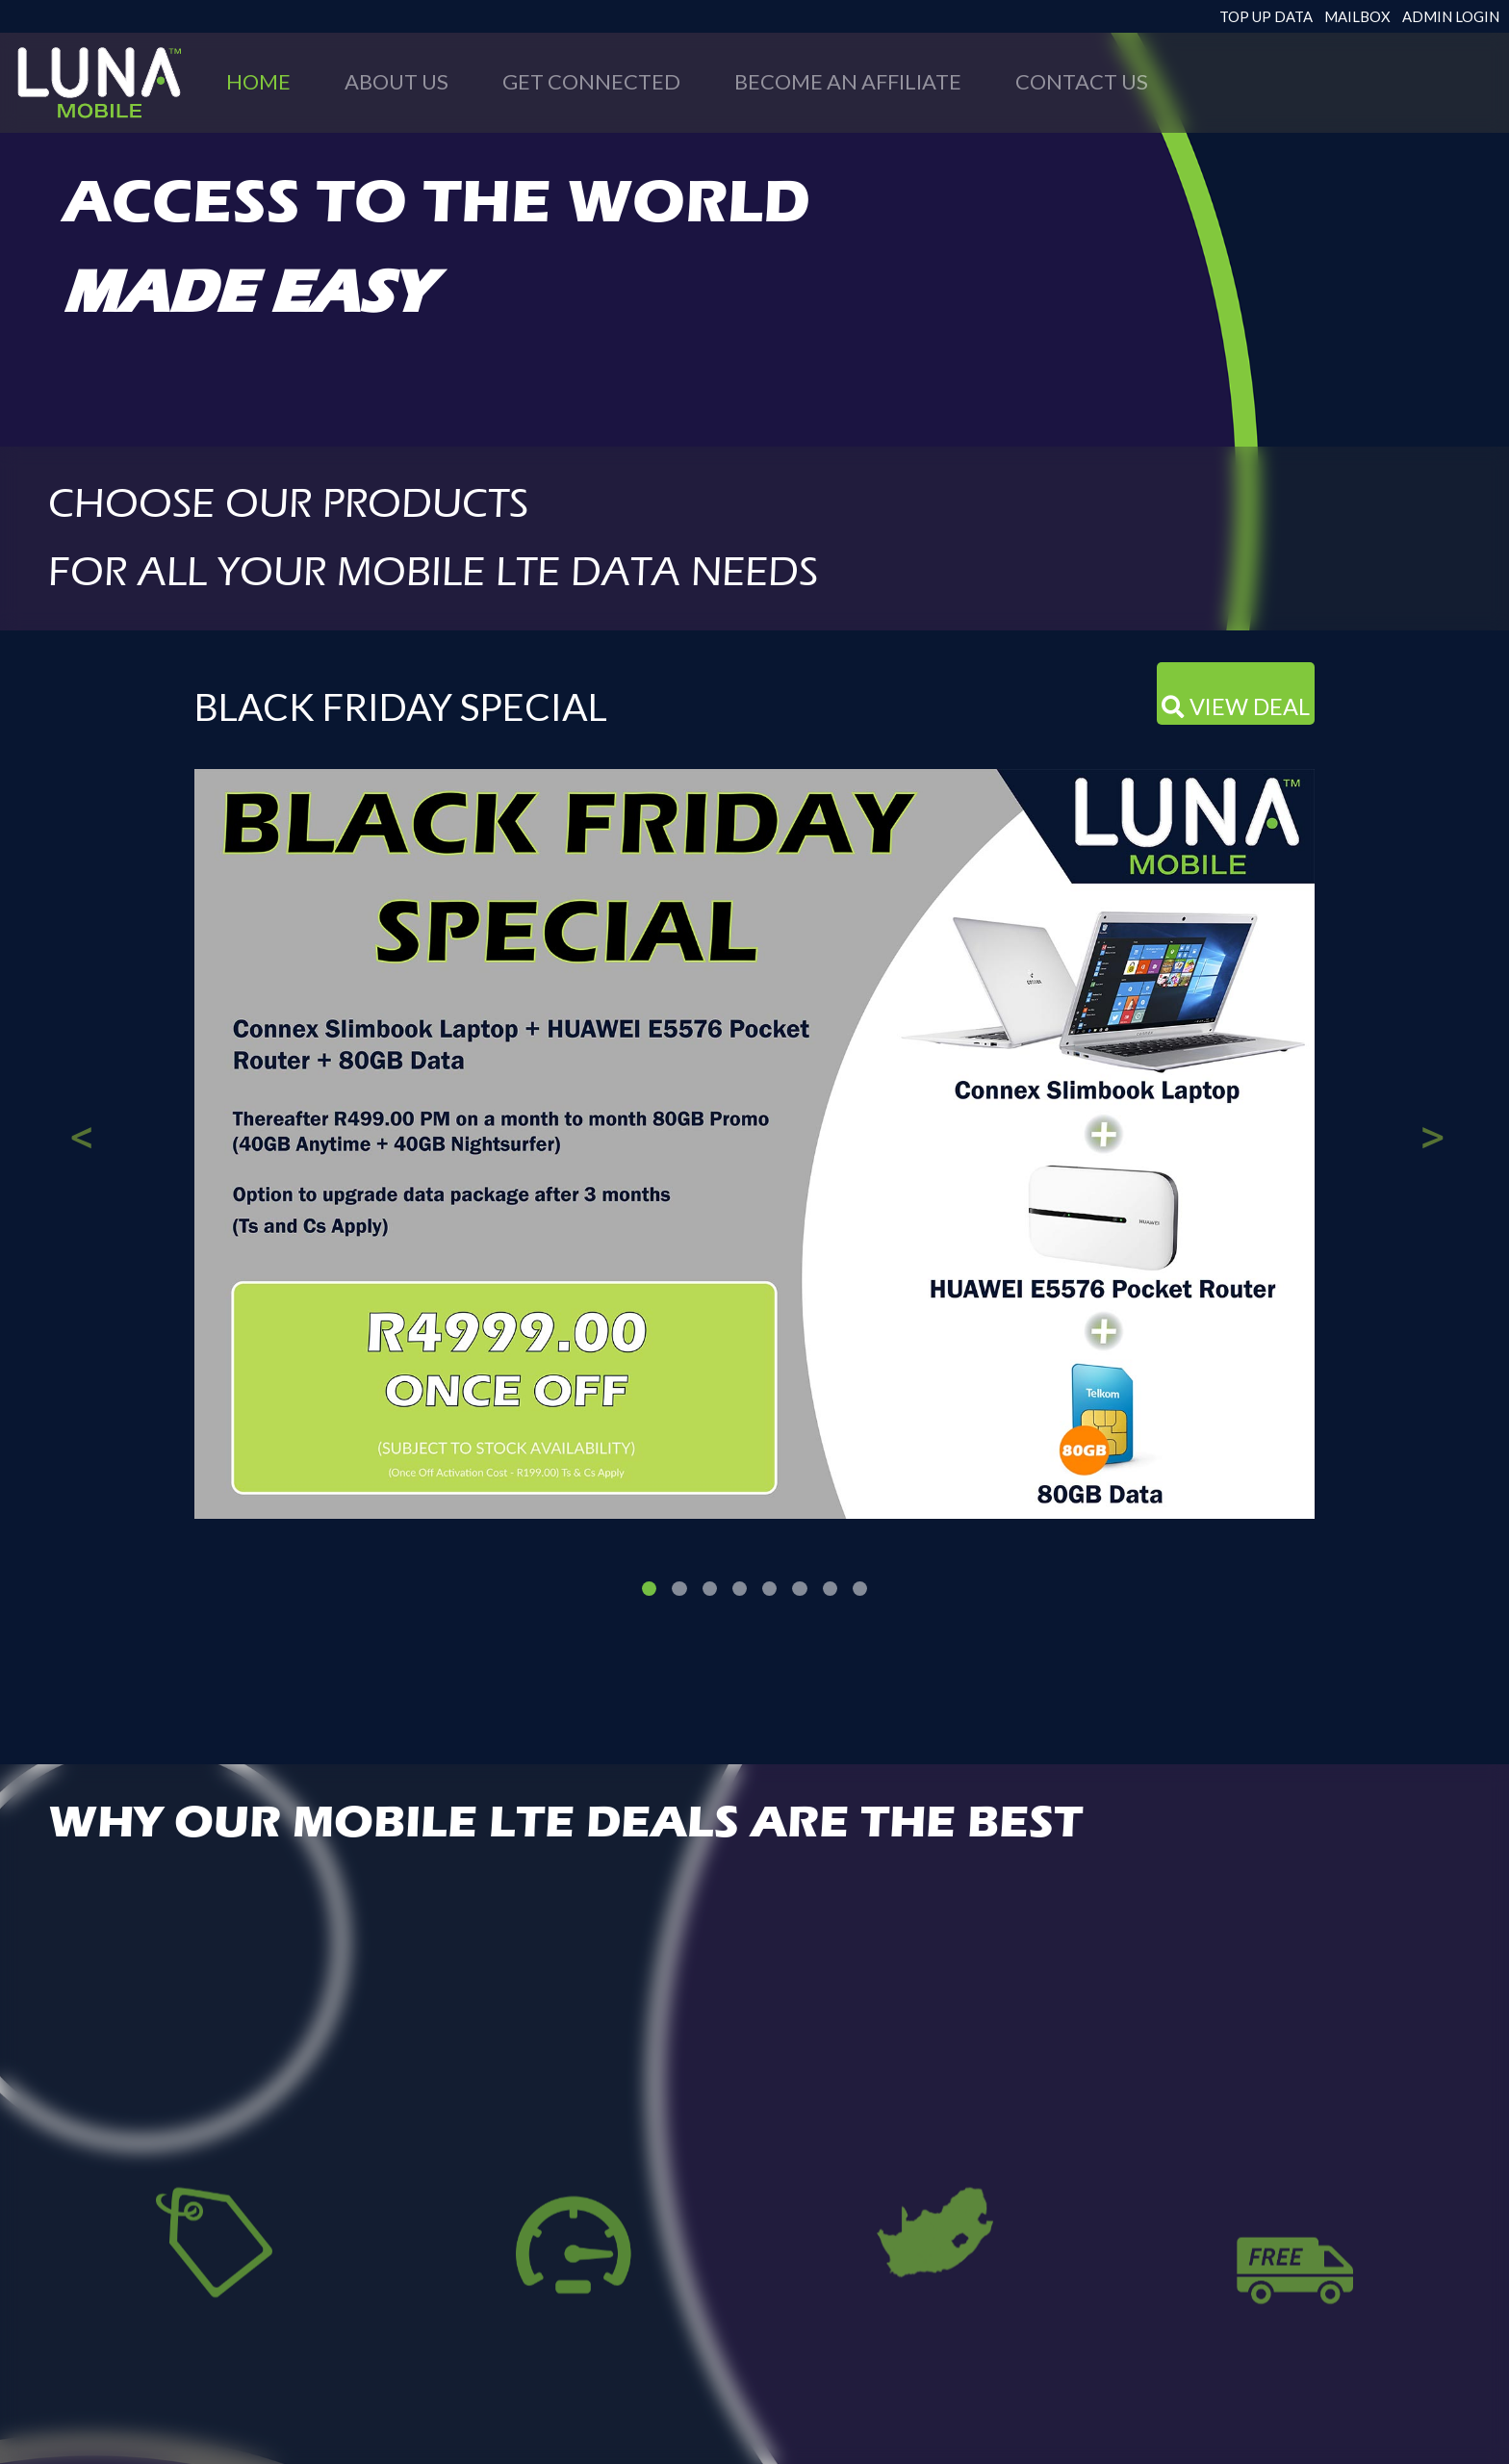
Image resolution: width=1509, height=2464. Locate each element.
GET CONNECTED (591, 81)
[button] (80, 1111)
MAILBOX (1357, 16)
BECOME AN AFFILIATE (847, 81)
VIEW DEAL (1236, 706)
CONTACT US (1081, 81)
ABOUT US (396, 81)
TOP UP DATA (1266, 16)
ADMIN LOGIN (1450, 16)
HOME (258, 81)
